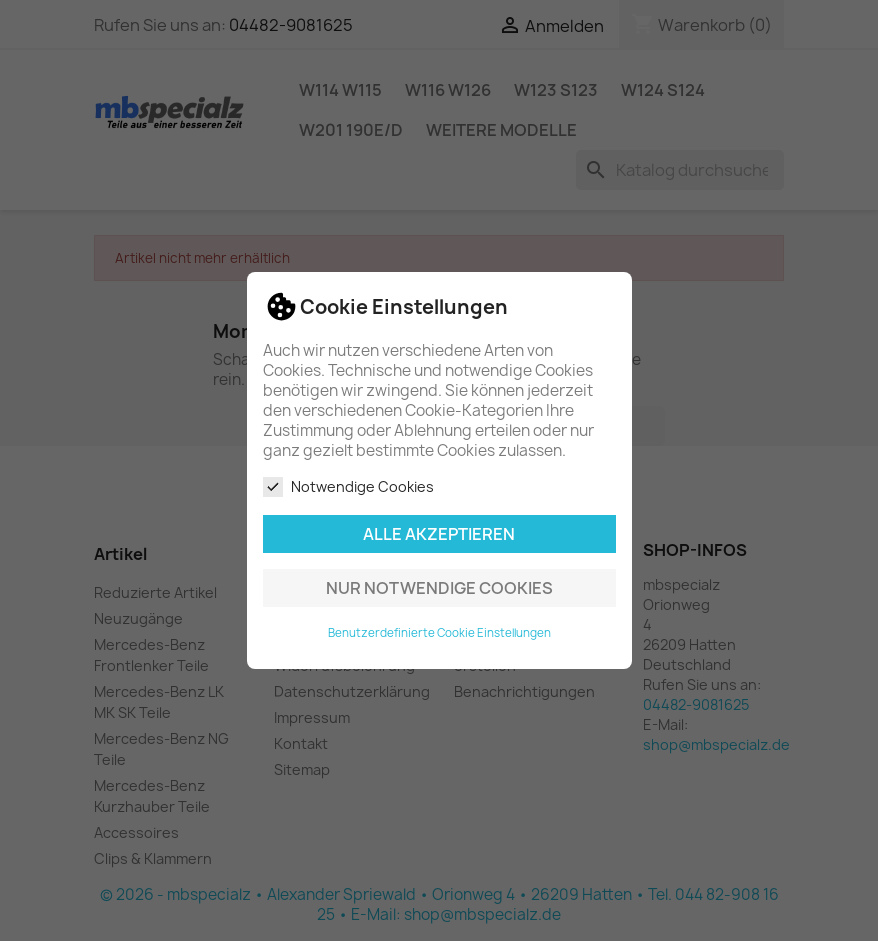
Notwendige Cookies (348, 487)
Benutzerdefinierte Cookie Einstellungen (439, 633)
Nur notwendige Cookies (439, 588)
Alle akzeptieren (439, 534)
